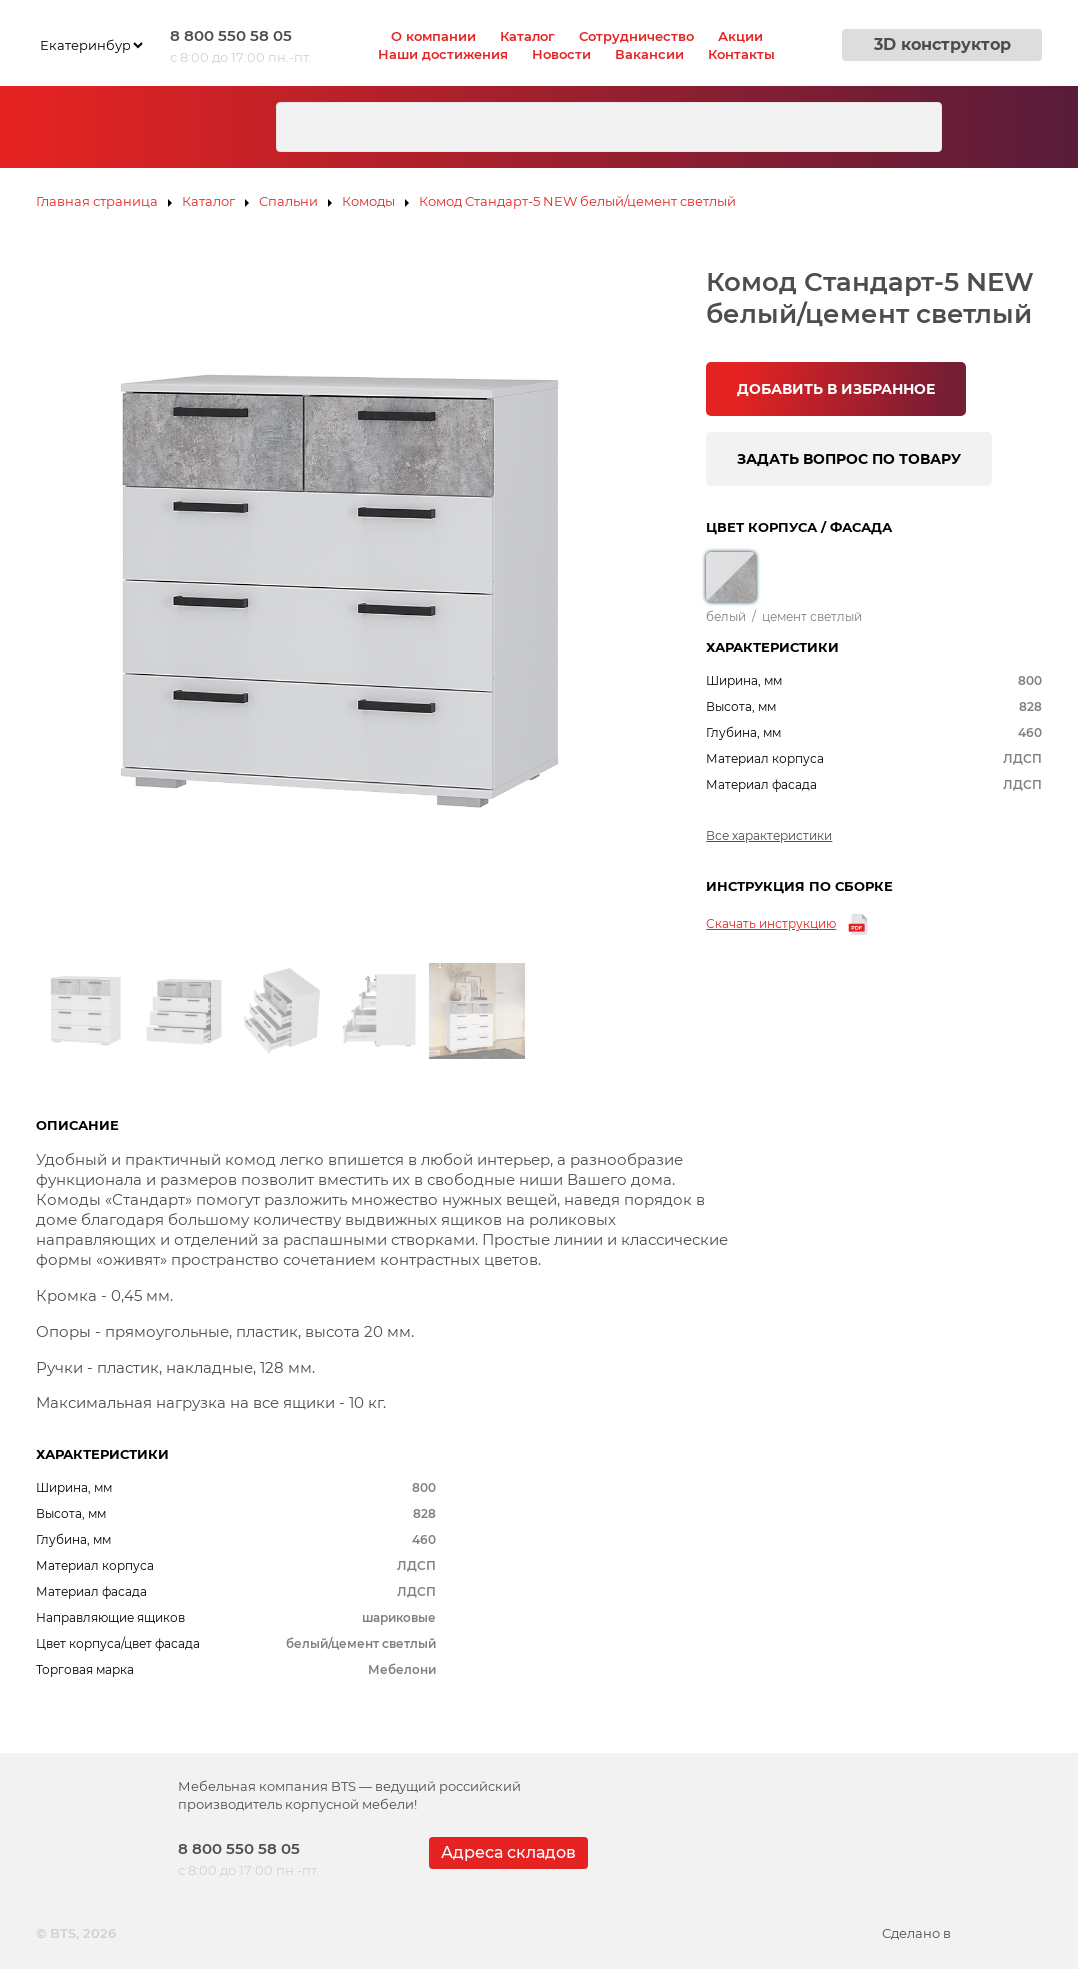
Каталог (527, 36)
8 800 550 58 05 (231, 35)
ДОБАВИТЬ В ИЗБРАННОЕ (836, 389)
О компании (433, 36)
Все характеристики (769, 835)
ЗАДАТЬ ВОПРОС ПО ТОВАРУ (849, 459)
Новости (561, 54)
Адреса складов (508, 1852)
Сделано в (962, 1933)
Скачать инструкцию (771, 923)
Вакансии (649, 54)
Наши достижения (443, 54)
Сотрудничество (636, 36)
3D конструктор (942, 44)
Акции (740, 36)
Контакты (741, 54)
